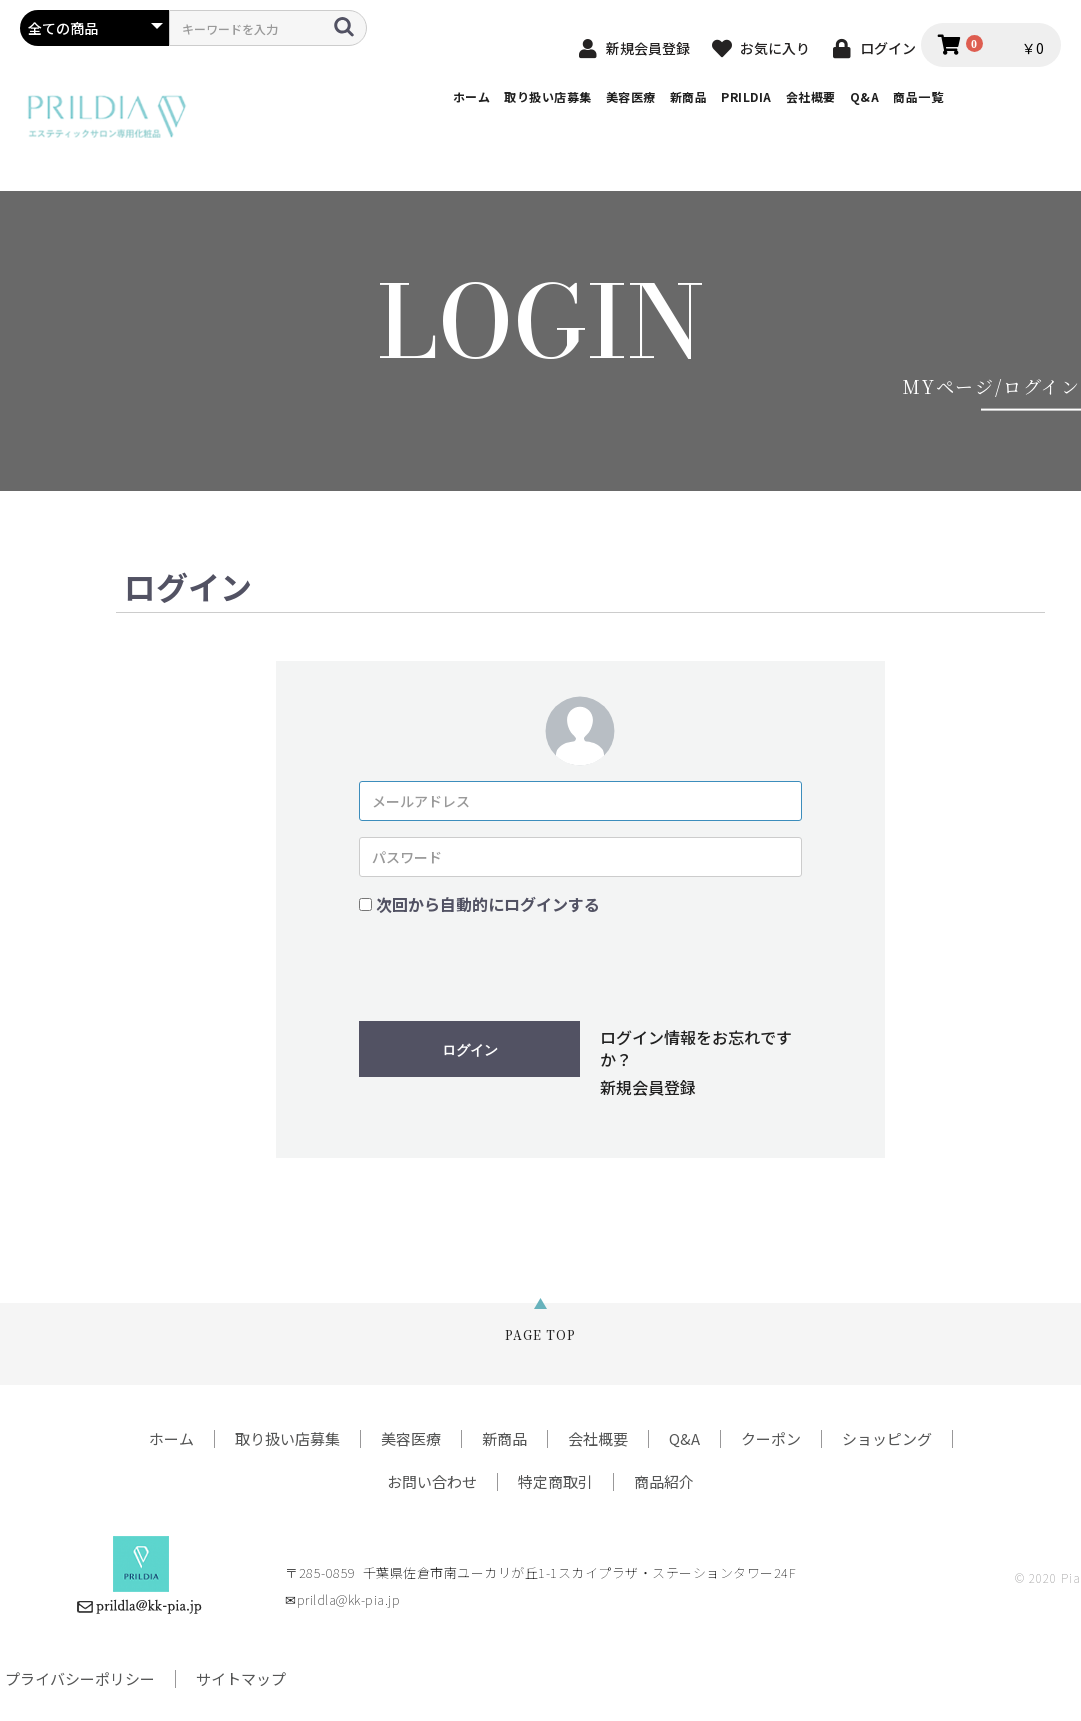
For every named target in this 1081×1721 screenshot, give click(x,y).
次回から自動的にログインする (488, 904)
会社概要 (811, 96)
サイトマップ (241, 1678)
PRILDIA (746, 96)
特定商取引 (555, 1481)
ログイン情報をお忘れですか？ (696, 1048)
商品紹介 (664, 1481)
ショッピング (887, 1438)
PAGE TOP (540, 1334)
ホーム (472, 96)
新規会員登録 (648, 1087)
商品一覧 (918, 96)
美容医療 (631, 96)
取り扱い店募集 (548, 96)
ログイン (470, 1050)
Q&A (865, 96)
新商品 (689, 96)
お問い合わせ (432, 1481)
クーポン (771, 1438)
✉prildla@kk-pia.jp (342, 1599)
